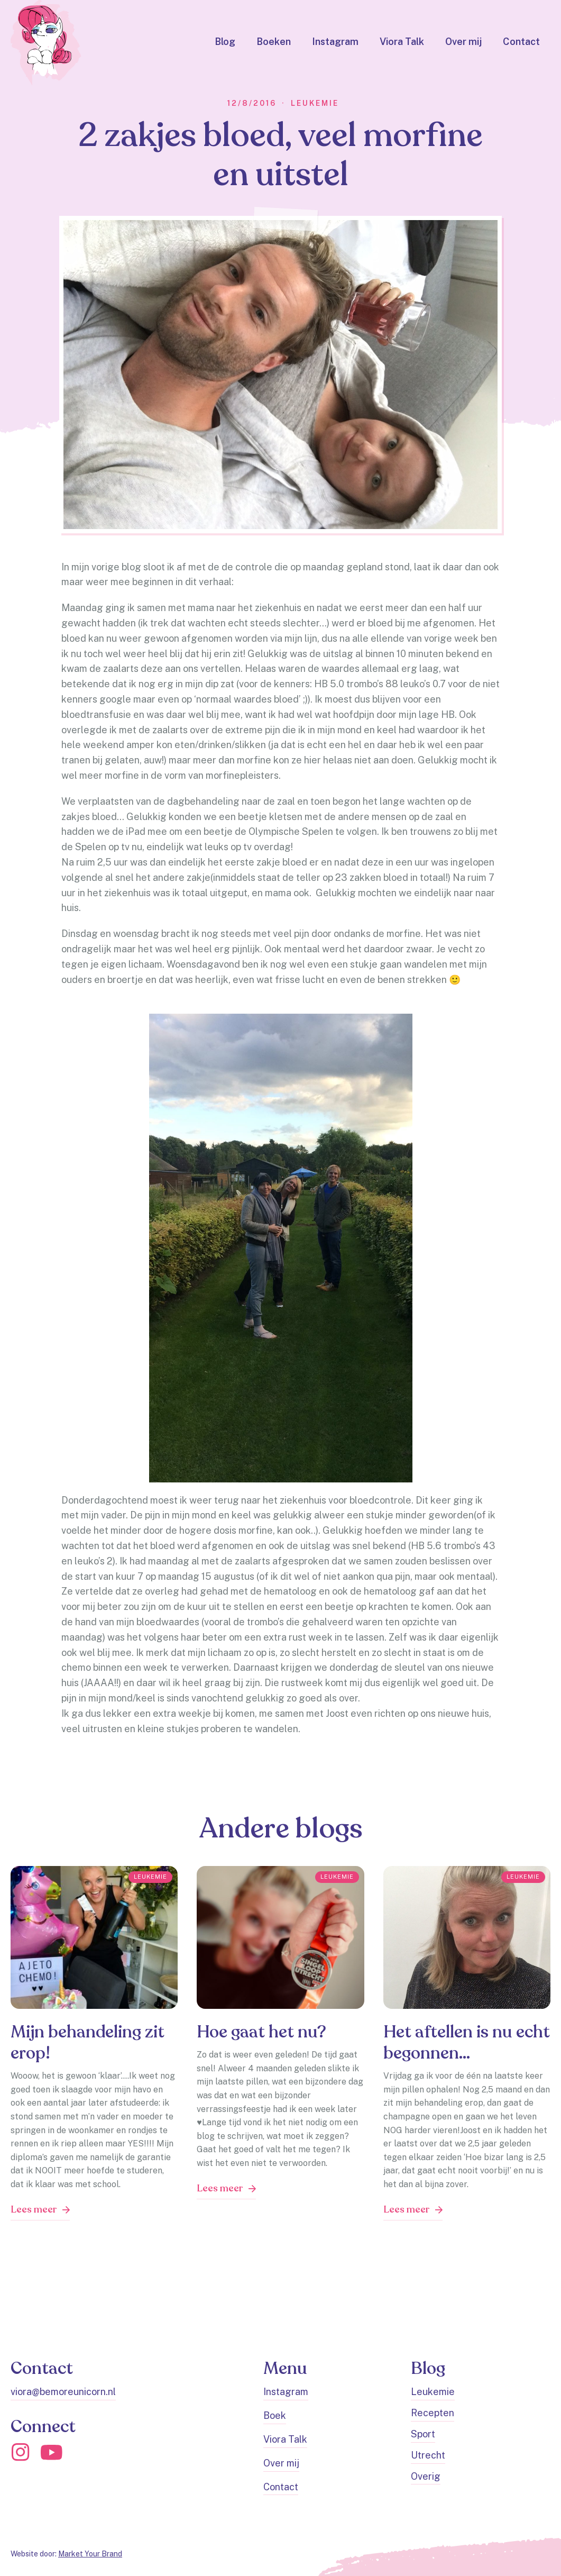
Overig (425, 2476)
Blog (225, 41)
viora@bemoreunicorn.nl (63, 2391)
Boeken (273, 41)
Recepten (432, 2412)
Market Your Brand (90, 2554)
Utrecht (428, 2455)
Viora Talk (402, 41)
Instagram (335, 41)
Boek (274, 2415)
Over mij (463, 41)
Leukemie (433, 2391)
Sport (423, 2434)
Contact (521, 41)
